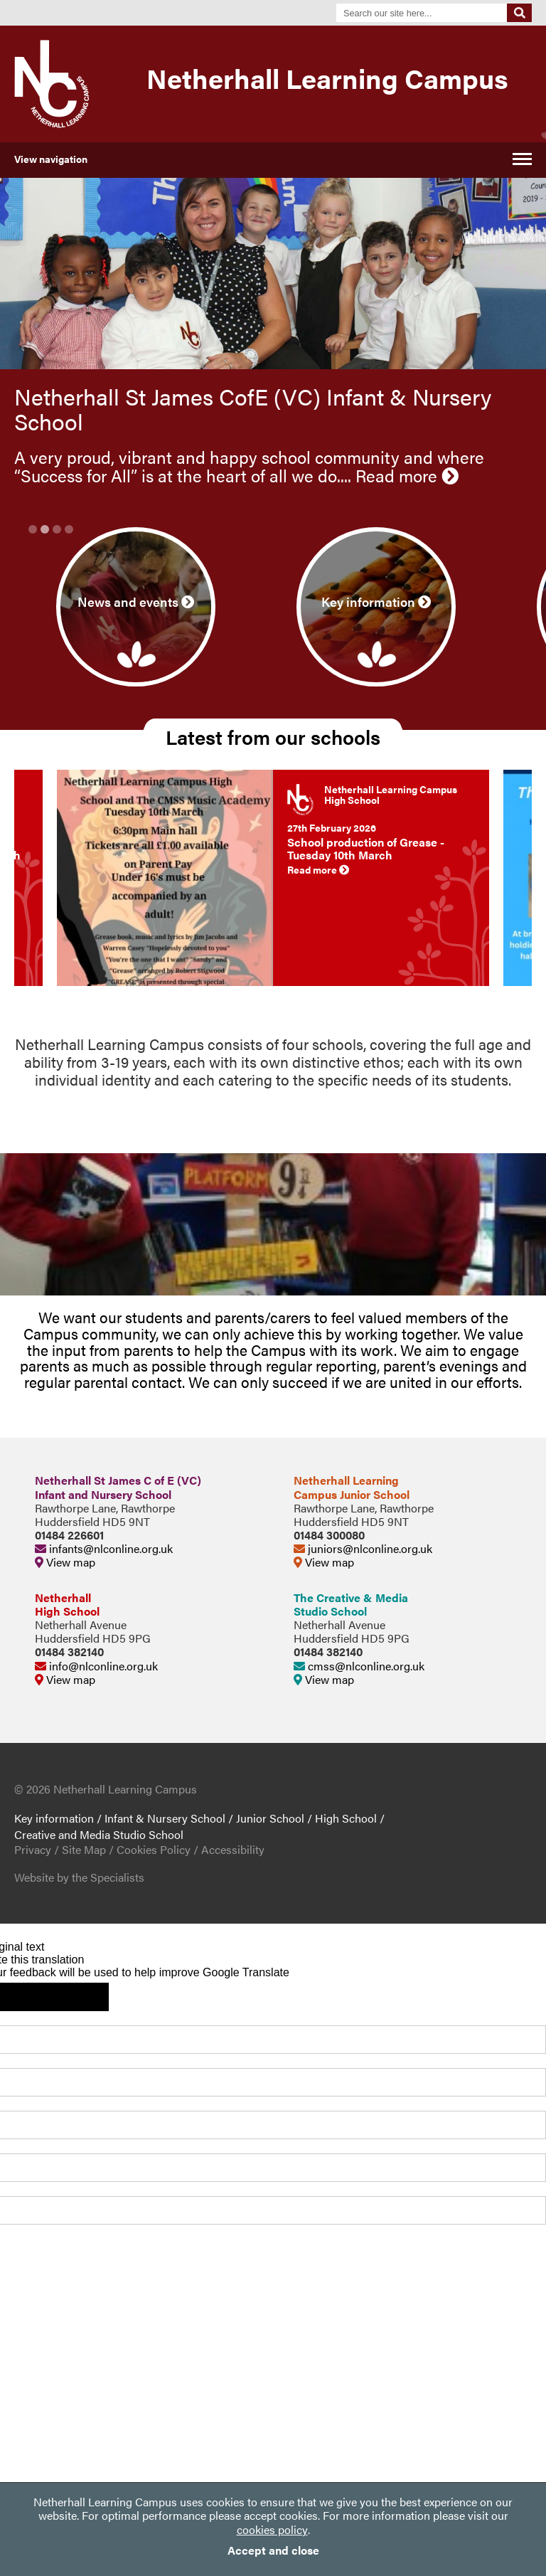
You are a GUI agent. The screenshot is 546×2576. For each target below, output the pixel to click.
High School (346, 1818)
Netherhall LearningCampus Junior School (352, 1487)
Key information (54, 1818)
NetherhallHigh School (67, 1604)
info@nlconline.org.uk (96, 1666)
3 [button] (57, 529)
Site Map (84, 1849)
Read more (407, 475)
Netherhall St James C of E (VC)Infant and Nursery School (118, 1487)
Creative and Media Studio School (98, 1834)
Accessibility (232, 1849)
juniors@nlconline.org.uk (363, 1548)
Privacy (32, 1849)
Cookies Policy (154, 1849)
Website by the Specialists (79, 1877)
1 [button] (32, 529)
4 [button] (69, 529)
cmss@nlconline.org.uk (359, 1666)
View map (65, 1562)
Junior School (270, 1818)
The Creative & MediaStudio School (351, 1604)
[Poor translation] (77, 1997)
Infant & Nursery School (165, 1818)
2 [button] (45, 529)
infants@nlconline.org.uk (104, 1548)
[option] (273, 454)
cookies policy (272, 2529)
